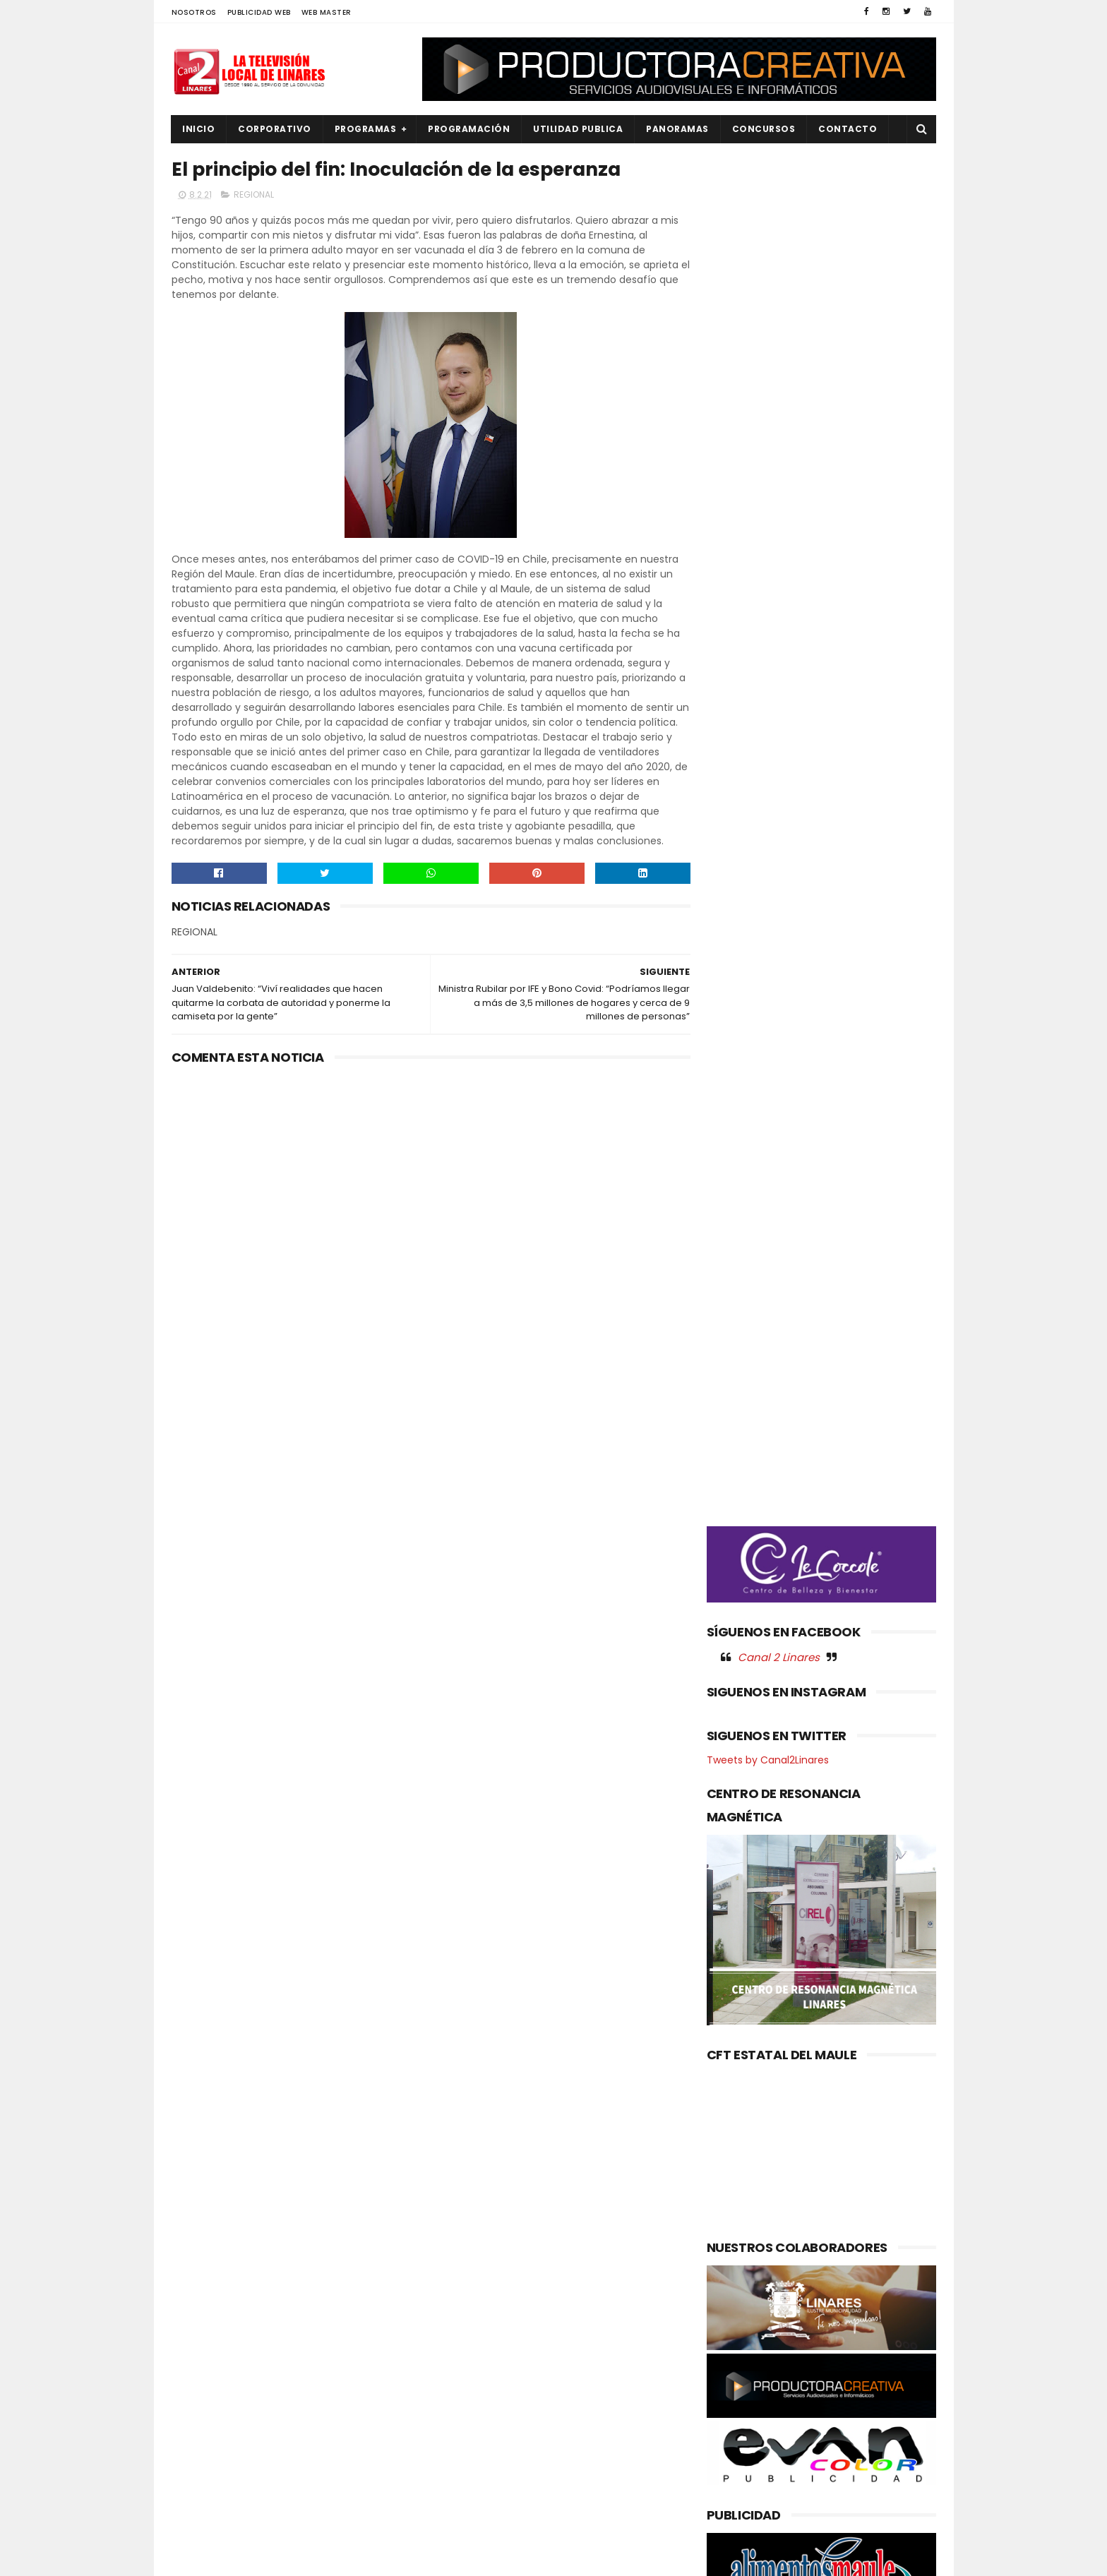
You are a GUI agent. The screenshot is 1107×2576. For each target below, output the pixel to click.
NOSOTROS (194, 12)
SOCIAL (197, 2521)
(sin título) (458, 2260)
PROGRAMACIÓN (469, 129)
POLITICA (201, 2449)
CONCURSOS (764, 129)
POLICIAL (200, 2425)
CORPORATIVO (275, 129)
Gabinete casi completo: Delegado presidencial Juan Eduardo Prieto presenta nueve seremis (585, 2311)
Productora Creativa (551, 2558)
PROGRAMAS (366, 129)
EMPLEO (197, 2354)
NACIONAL (203, 2378)
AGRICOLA (203, 2259)
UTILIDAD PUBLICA (578, 129)
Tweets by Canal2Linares (768, 844)
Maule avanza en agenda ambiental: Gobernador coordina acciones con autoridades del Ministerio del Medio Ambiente (545, 2393)
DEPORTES (203, 2306)
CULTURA (201, 2283)
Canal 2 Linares (779, 740)
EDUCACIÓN (207, 2330)
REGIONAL (254, 195)
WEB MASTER (326, 12)
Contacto (848, 129)
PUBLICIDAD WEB (259, 12)
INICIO (199, 129)
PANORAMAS (678, 129)
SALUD (195, 2497)
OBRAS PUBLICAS (217, 2402)
